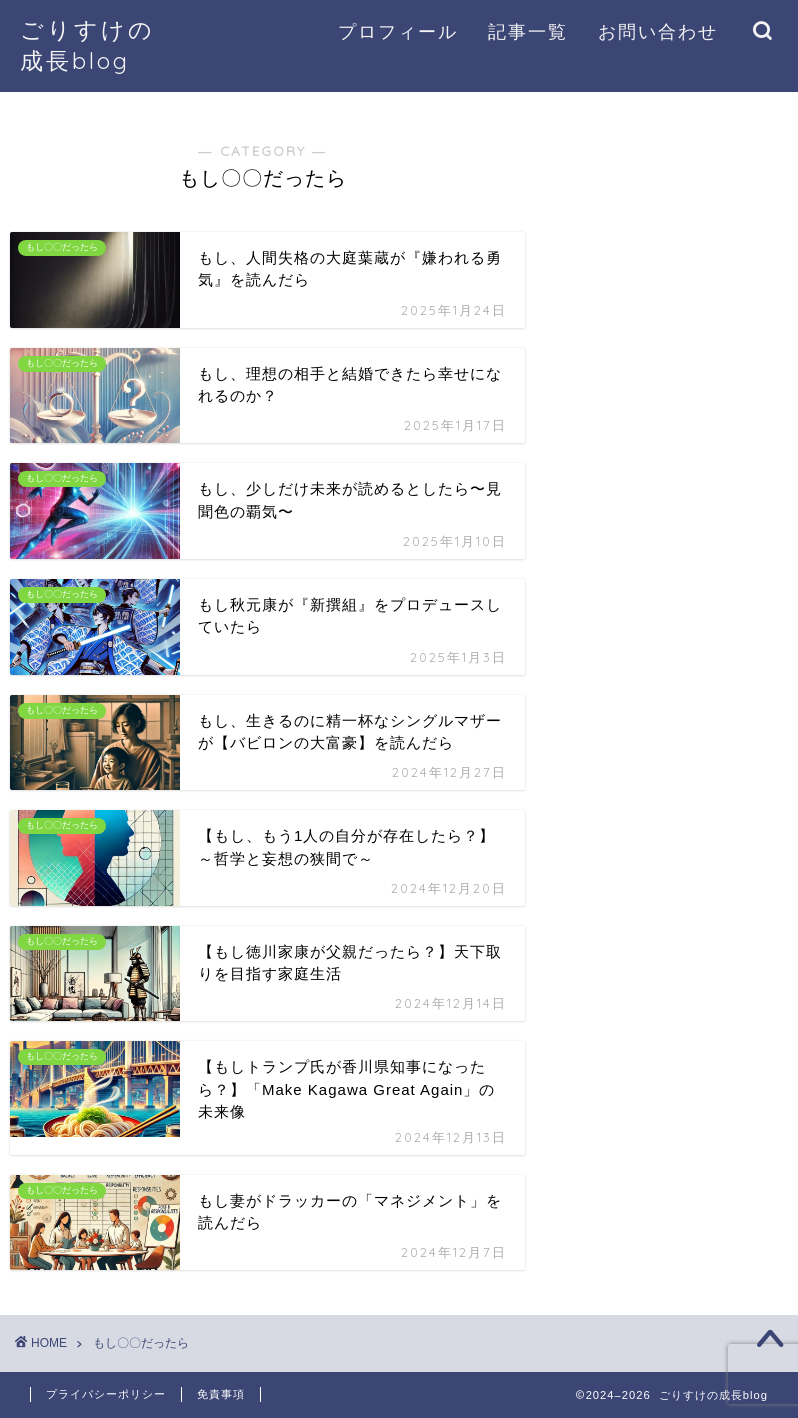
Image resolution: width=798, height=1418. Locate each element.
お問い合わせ (658, 31)
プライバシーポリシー (106, 1394)
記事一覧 (528, 31)
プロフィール (398, 31)
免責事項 (221, 1394)
